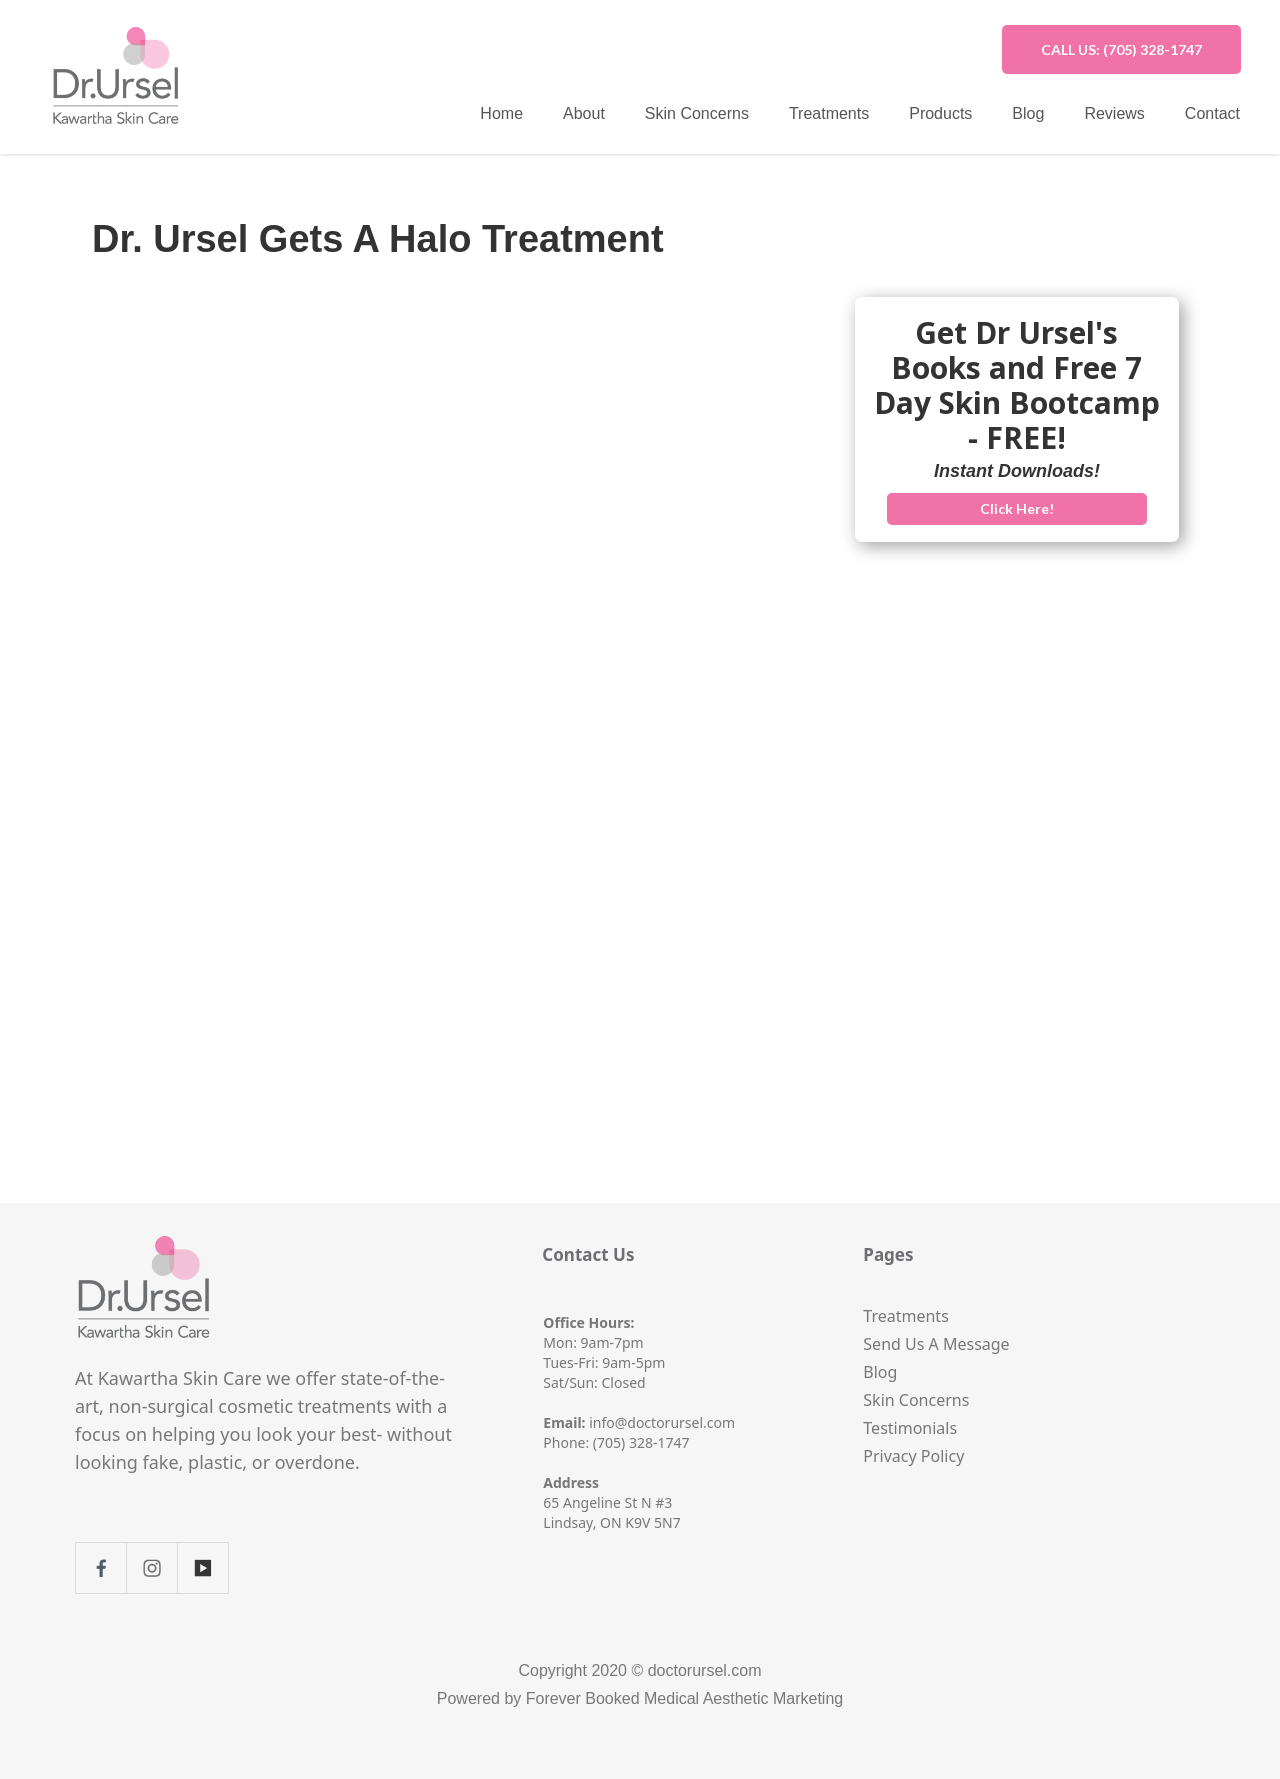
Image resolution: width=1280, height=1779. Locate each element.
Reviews (1114, 113)
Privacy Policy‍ (913, 1456)
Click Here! (1017, 508)
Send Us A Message (936, 1344)
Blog (1028, 113)
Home (501, 113)
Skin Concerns (697, 113)
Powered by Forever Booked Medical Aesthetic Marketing (640, 1698)
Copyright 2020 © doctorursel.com (639, 1670)
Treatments (829, 113)
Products (940, 113)
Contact (1212, 113)
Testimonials (910, 1428)
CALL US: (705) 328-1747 (1121, 49)
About (584, 113)
